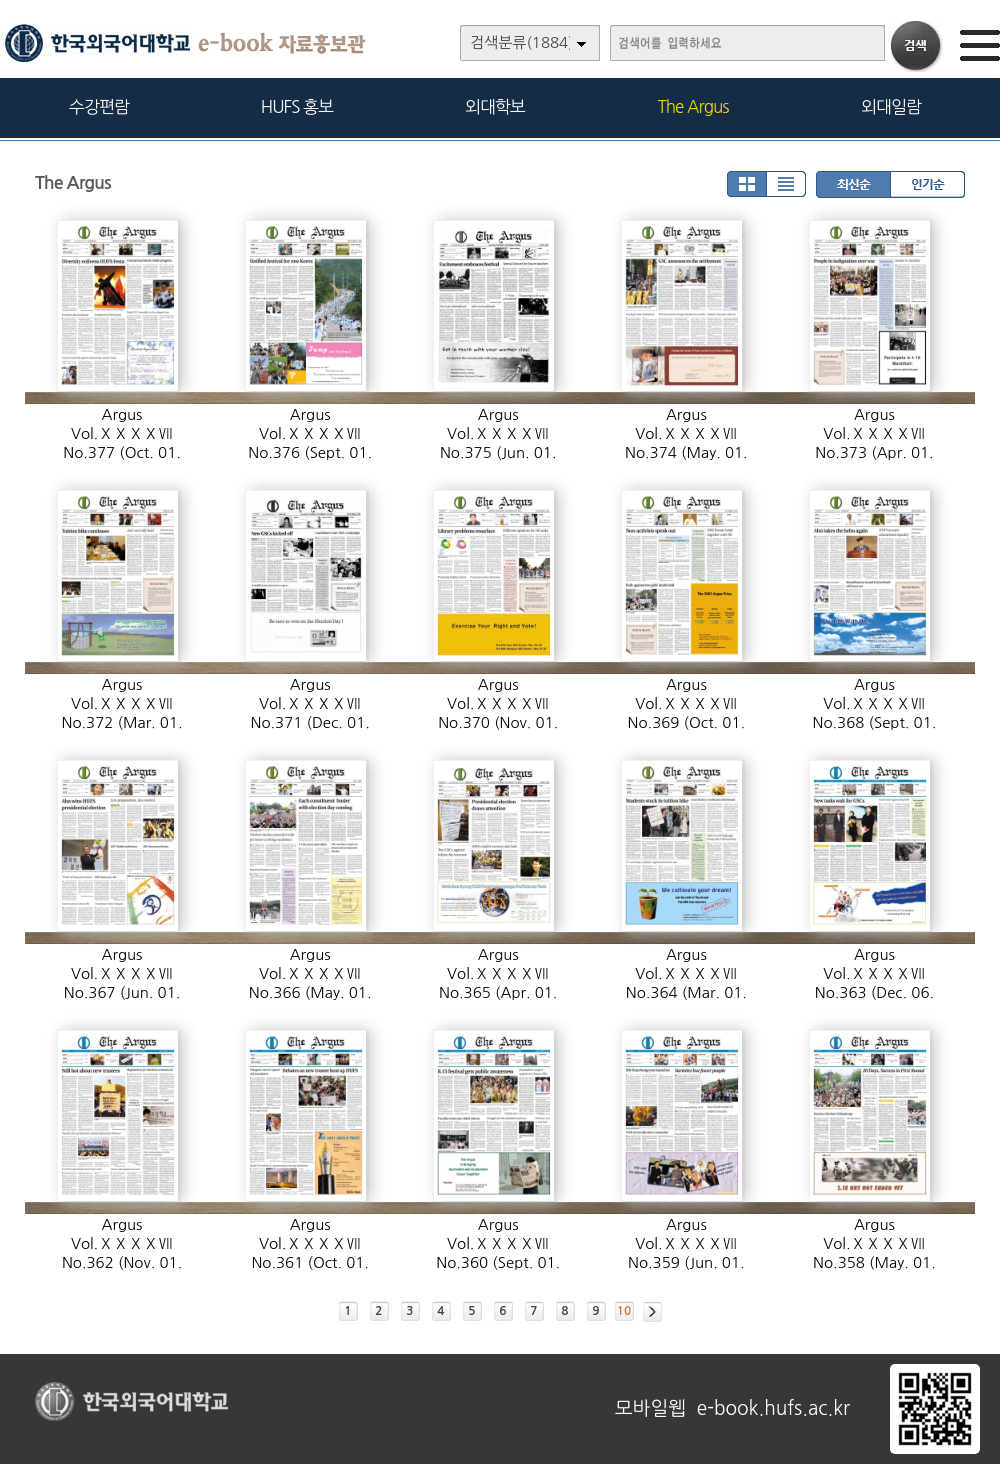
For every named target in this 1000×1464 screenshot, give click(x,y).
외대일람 (891, 106)
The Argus (693, 106)
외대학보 (495, 106)
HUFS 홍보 (297, 106)
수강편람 (99, 106)
